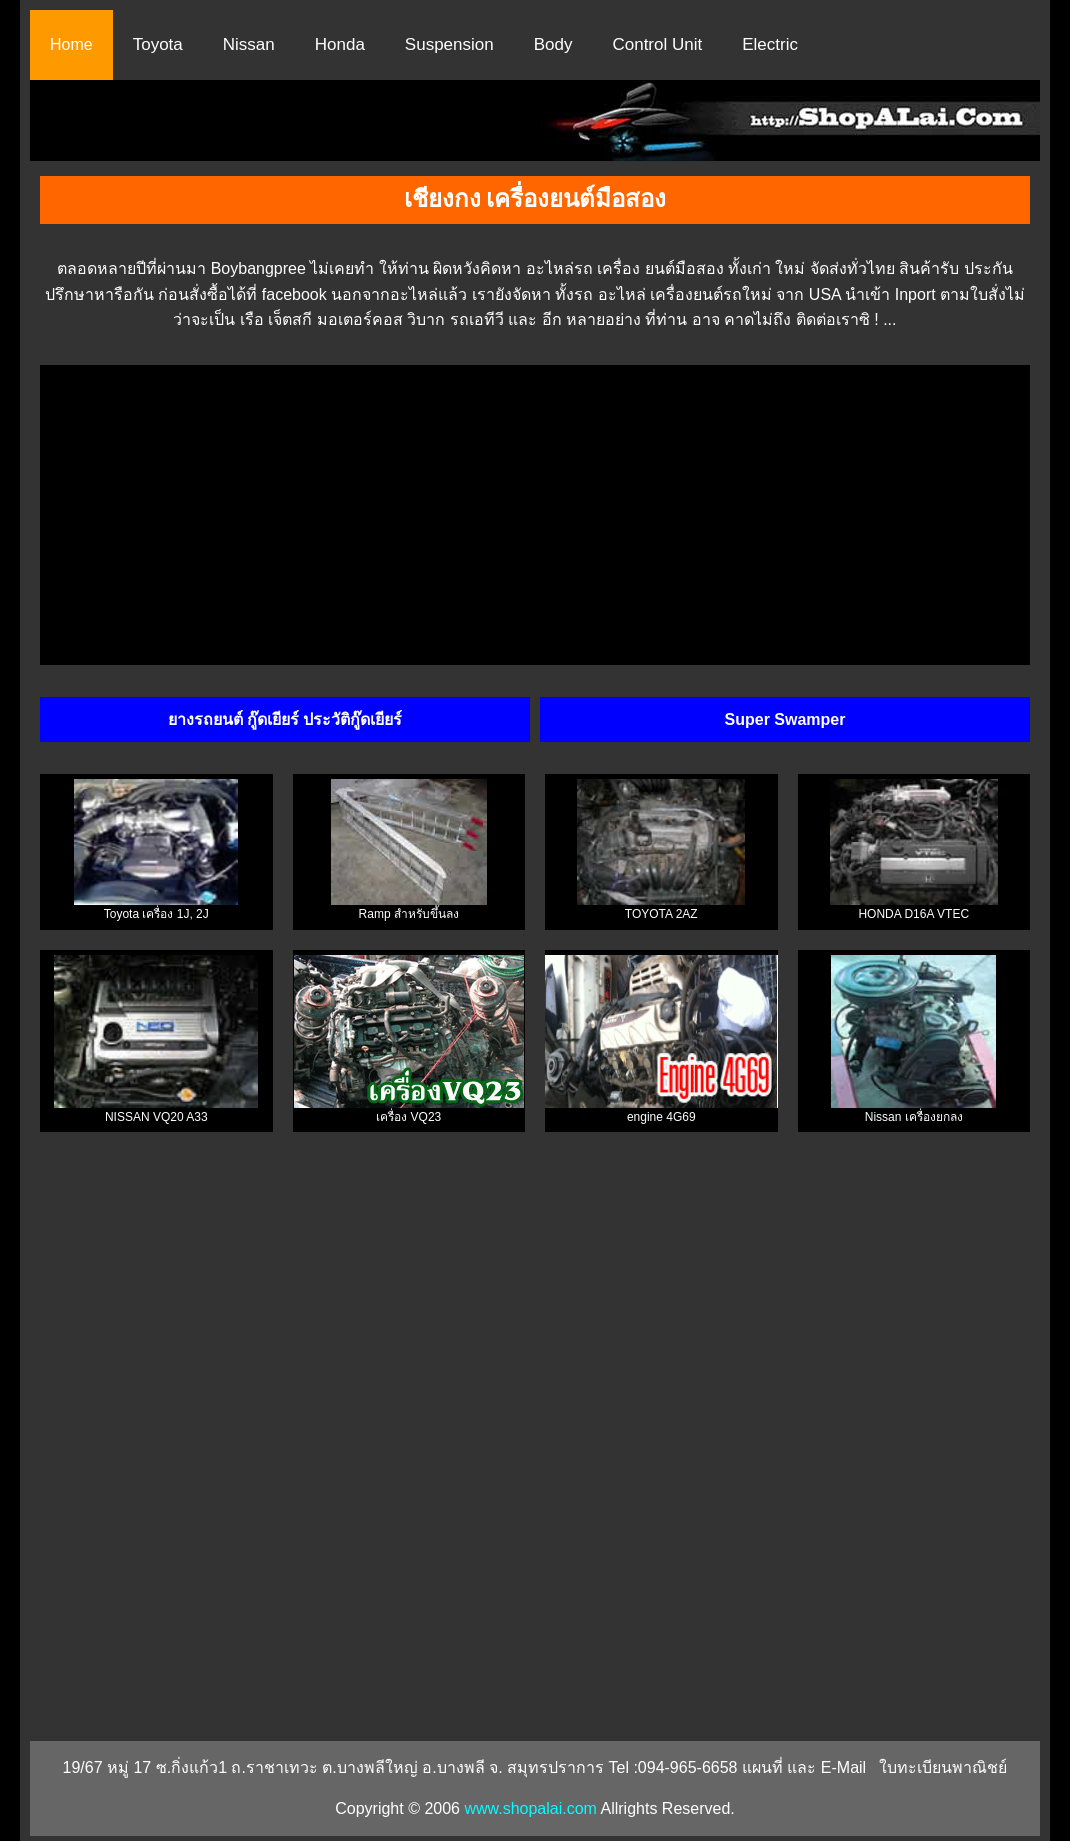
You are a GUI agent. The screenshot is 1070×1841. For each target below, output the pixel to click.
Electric (770, 44)
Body (553, 44)
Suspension (449, 44)
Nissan (249, 44)
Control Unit (657, 44)
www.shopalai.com (530, 1808)
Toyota (158, 44)
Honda (340, 44)
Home (71, 44)
